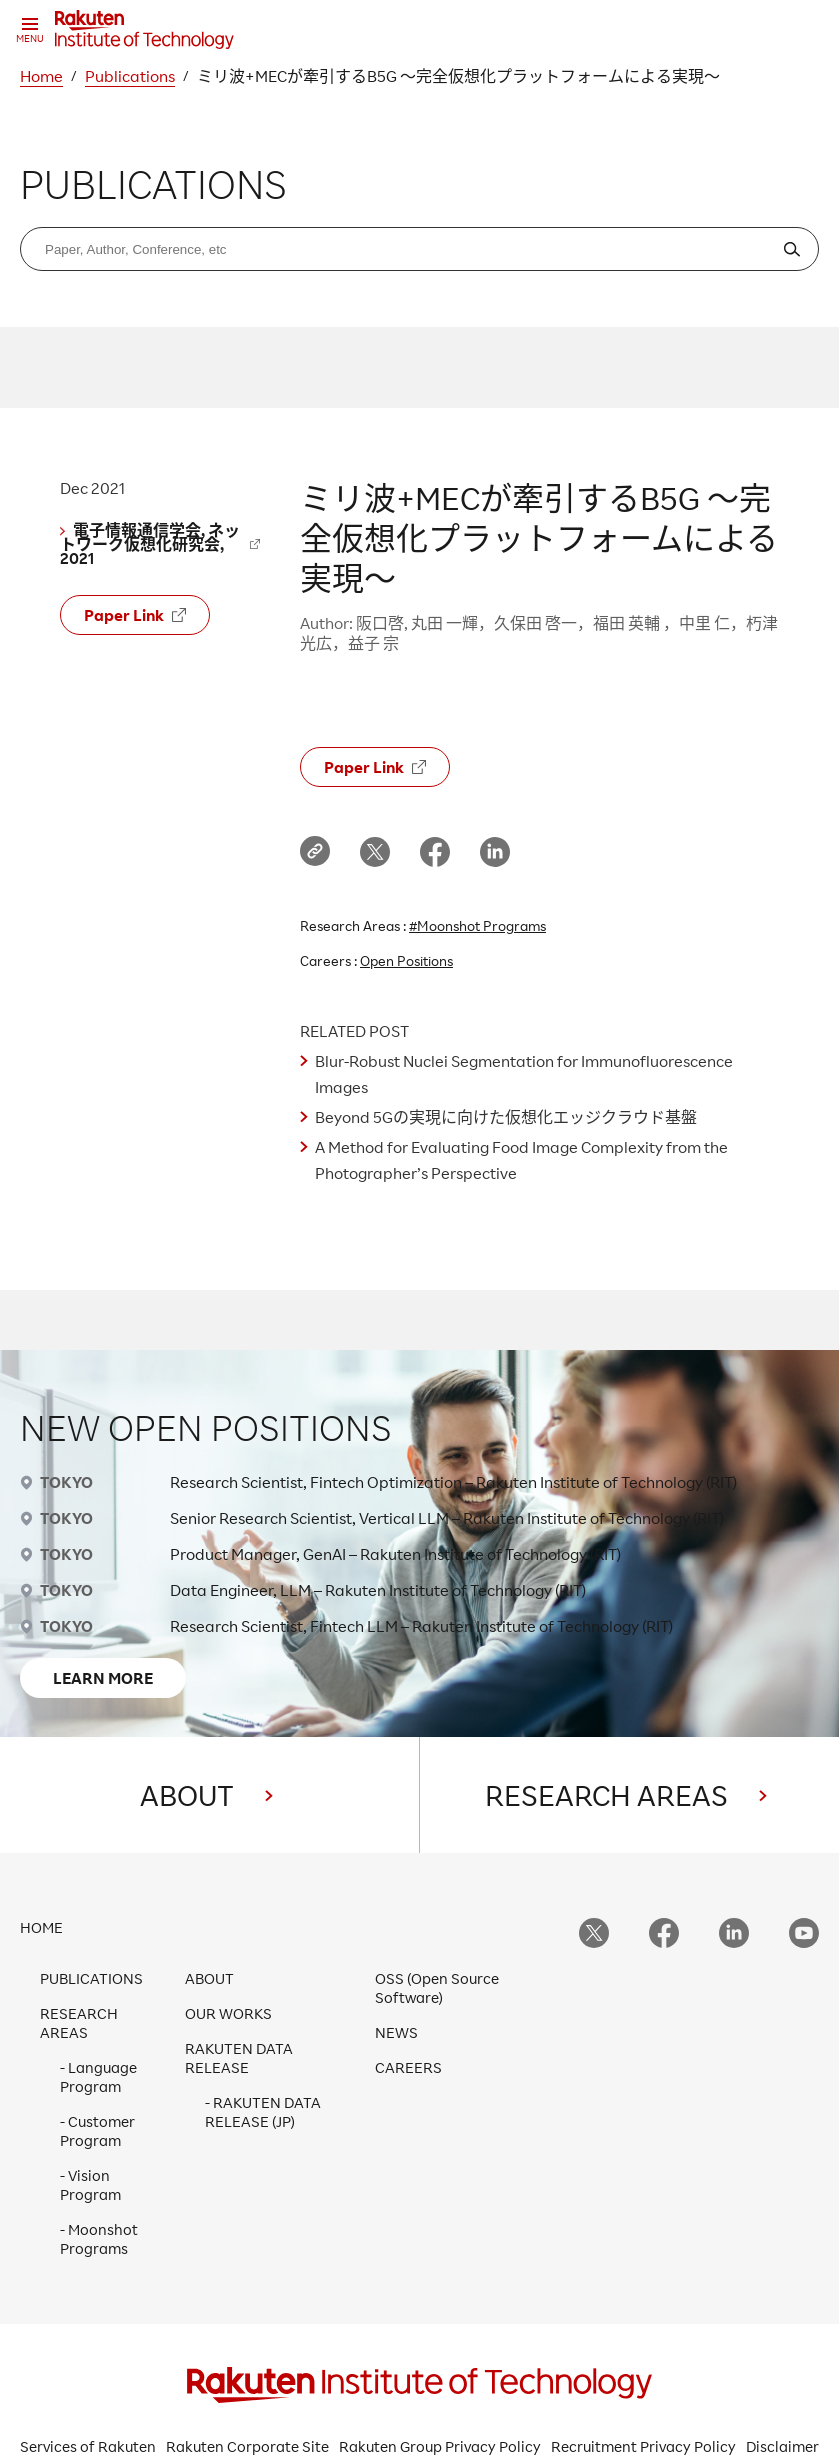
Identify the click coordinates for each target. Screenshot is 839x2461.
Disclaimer (782, 2446)
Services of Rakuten (88, 2446)
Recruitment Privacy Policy (643, 2446)
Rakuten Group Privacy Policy (440, 2446)
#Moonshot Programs (477, 925)
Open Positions (406, 960)
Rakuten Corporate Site (247, 2446)
